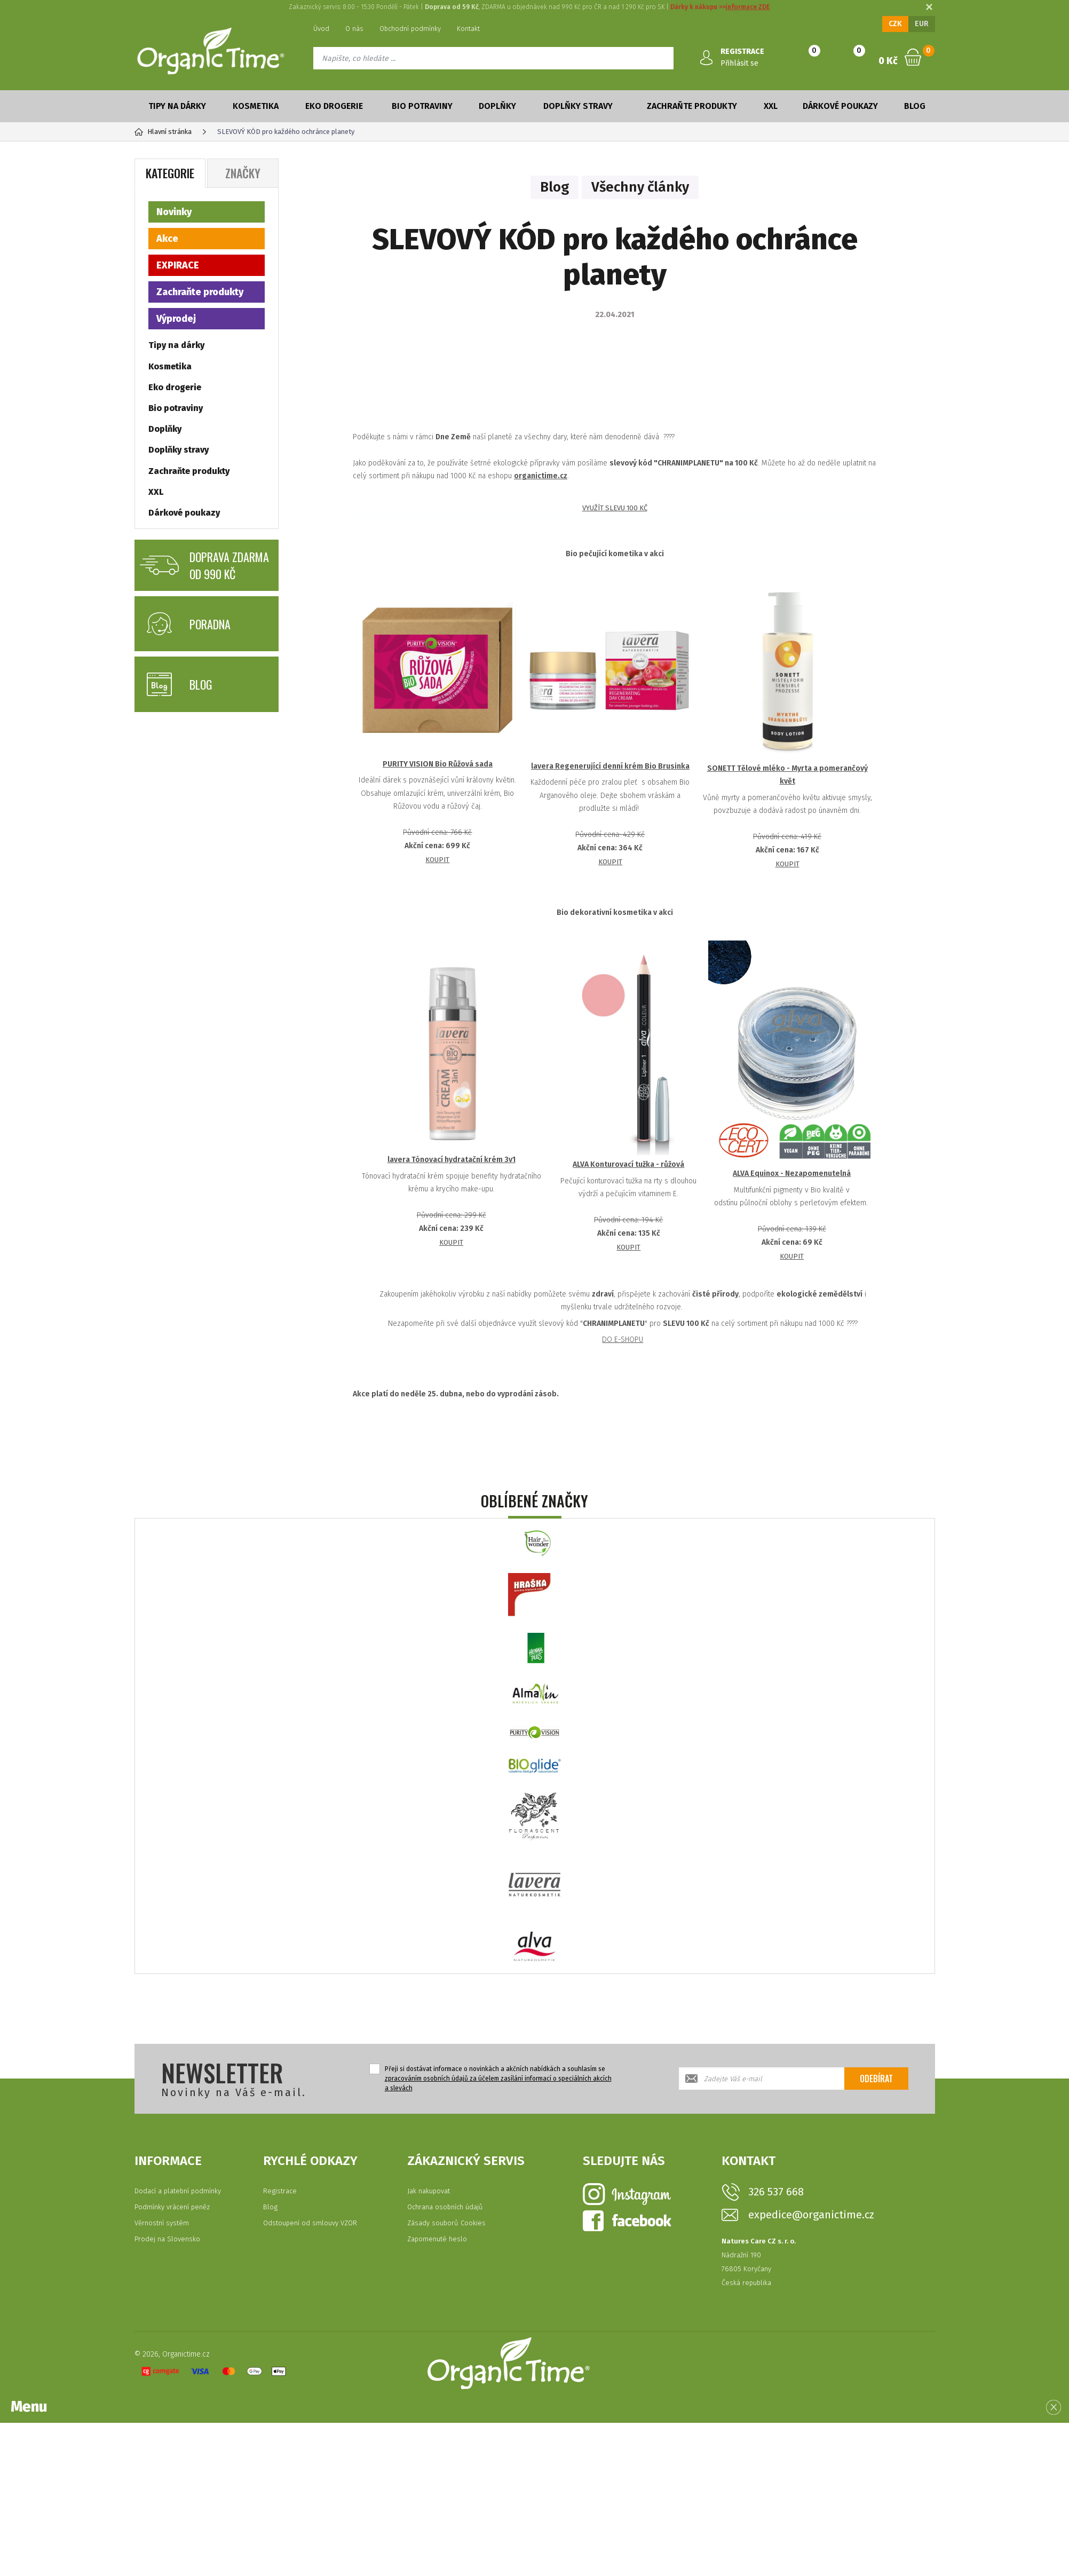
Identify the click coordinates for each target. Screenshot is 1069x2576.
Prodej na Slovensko (167, 2239)
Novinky (174, 212)
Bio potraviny (422, 106)
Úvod (321, 29)
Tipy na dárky (177, 106)
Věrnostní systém (161, 2223)
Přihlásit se (739, 63)
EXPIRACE (177, 265)
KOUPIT (437, 860)
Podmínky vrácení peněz (172, 2207)
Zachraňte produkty (692, 106)
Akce (167, 238)
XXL (771, 106)
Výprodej (176, 319)
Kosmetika (256, 106)
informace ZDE (747, 7)
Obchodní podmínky (410, 29)
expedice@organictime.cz (811, 2215)
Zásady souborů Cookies (446, 2223)
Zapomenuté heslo (437, 2239)
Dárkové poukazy (840, 106)
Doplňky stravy (578, 106)
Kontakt (468, 29)
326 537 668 (776, 2191)
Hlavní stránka (163, 132)
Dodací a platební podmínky (177, 2191)
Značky (242, 172)
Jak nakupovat (428, 2191)
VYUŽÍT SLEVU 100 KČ (614, 508)
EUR (922, 23)
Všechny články (640, 187)
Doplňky (497, 106)
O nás (354, 29)
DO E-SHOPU (622, 1339)
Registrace (280, 2191)
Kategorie (170, 172)
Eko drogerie (334, 106)
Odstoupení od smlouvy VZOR (310, 2223)
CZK (895, 23)
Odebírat (876, 2078)
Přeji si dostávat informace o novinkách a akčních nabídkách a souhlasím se (498, 2078)
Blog (914, 106)
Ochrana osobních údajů (445, 2207)
